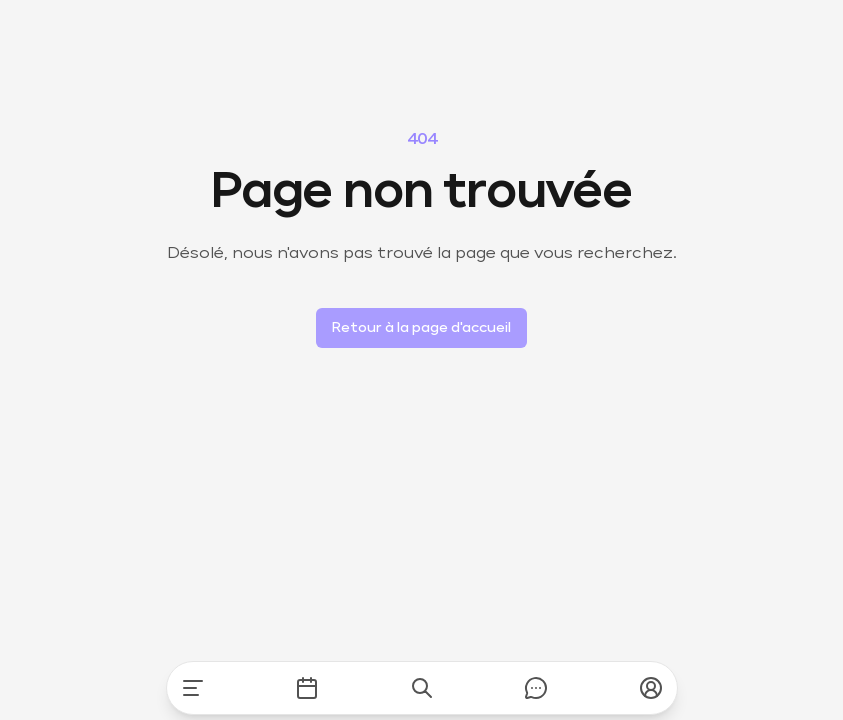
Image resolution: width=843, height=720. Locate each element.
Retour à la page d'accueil (421, 328)
